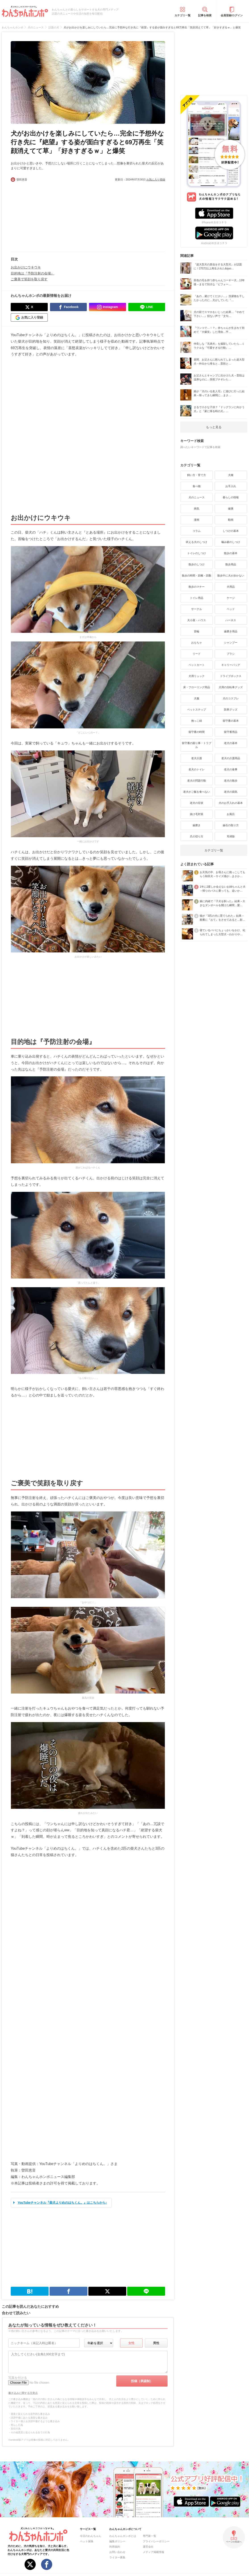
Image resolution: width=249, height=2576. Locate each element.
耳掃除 (231, 836)
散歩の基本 (230, 553)
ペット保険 (86, 2541)
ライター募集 (117, 2557)
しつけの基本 (231, 530)
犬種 (230, 475)
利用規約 (114, 2546)
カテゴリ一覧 (182, 15)
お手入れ (230, 486)
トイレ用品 (196, 597)
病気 (196, 508)
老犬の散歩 (230, 780)
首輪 (196, 631)
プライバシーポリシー (156, 2541)
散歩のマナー (197, 586)
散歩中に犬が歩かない (230, 575)
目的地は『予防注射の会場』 (32, 273)
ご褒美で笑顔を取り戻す (29, 279)
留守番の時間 (197, 732)
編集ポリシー (117, 2541)
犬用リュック (197, 676)
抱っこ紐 (196, 720)
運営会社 (148, 2546)
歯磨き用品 (230, 631)
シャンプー (230, 642)
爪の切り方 (196, 836)
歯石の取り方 (231, 825)
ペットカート (197, 665)
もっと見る (214, 427)
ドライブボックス (230, 676)
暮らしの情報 (231, 497)
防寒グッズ (230, 709)
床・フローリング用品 (196, 687)
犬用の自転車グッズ (231, 687)
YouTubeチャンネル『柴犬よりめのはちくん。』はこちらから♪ (62, 2202)
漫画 (196, 519)
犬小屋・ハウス (196, 620)
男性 (156, 2343)
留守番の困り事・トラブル (196, 745)
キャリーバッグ (230, 665)
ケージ (231, 597)
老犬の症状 (196, 803)
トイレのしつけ (196, 553)
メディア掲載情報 (153, 2552)
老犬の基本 (230, 743)
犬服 (196, 698)
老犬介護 (196, 758)
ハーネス (230, 620)
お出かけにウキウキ (26, 267)
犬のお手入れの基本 (231, 803)
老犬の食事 (230, 769)
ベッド (231, 609)
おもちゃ (196, 642)
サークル (196, 609)
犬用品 (231, 586)
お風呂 (231, 814)
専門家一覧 (149, 2536)
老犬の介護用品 (230, 758)
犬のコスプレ (231, 698)
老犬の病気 (230, 791)
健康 (230, 508)
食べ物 (197, 486)
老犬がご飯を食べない (196, 791)
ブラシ (231, 653)
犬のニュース (197, 497)
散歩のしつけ (197, 564)
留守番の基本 (231, 720)
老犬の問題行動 (196, 780)
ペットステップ (196, 709)
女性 (131, 2343)
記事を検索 (205, 15)
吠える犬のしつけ (196, 542)
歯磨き (197, 825)
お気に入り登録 (155, 179)
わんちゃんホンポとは (122, 2536)
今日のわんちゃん (90, 2536)
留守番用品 (230, 732)
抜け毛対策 (196, 814)
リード (197, 653)
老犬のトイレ (197, 769)
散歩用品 (230, 564)
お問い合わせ (117, 2552)
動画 (230, 519)
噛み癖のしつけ (230, 542)
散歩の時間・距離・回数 (196, 575)
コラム (197, 530)
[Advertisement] (49, 215)
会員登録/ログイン (232, 15)
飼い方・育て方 (196, 475)
